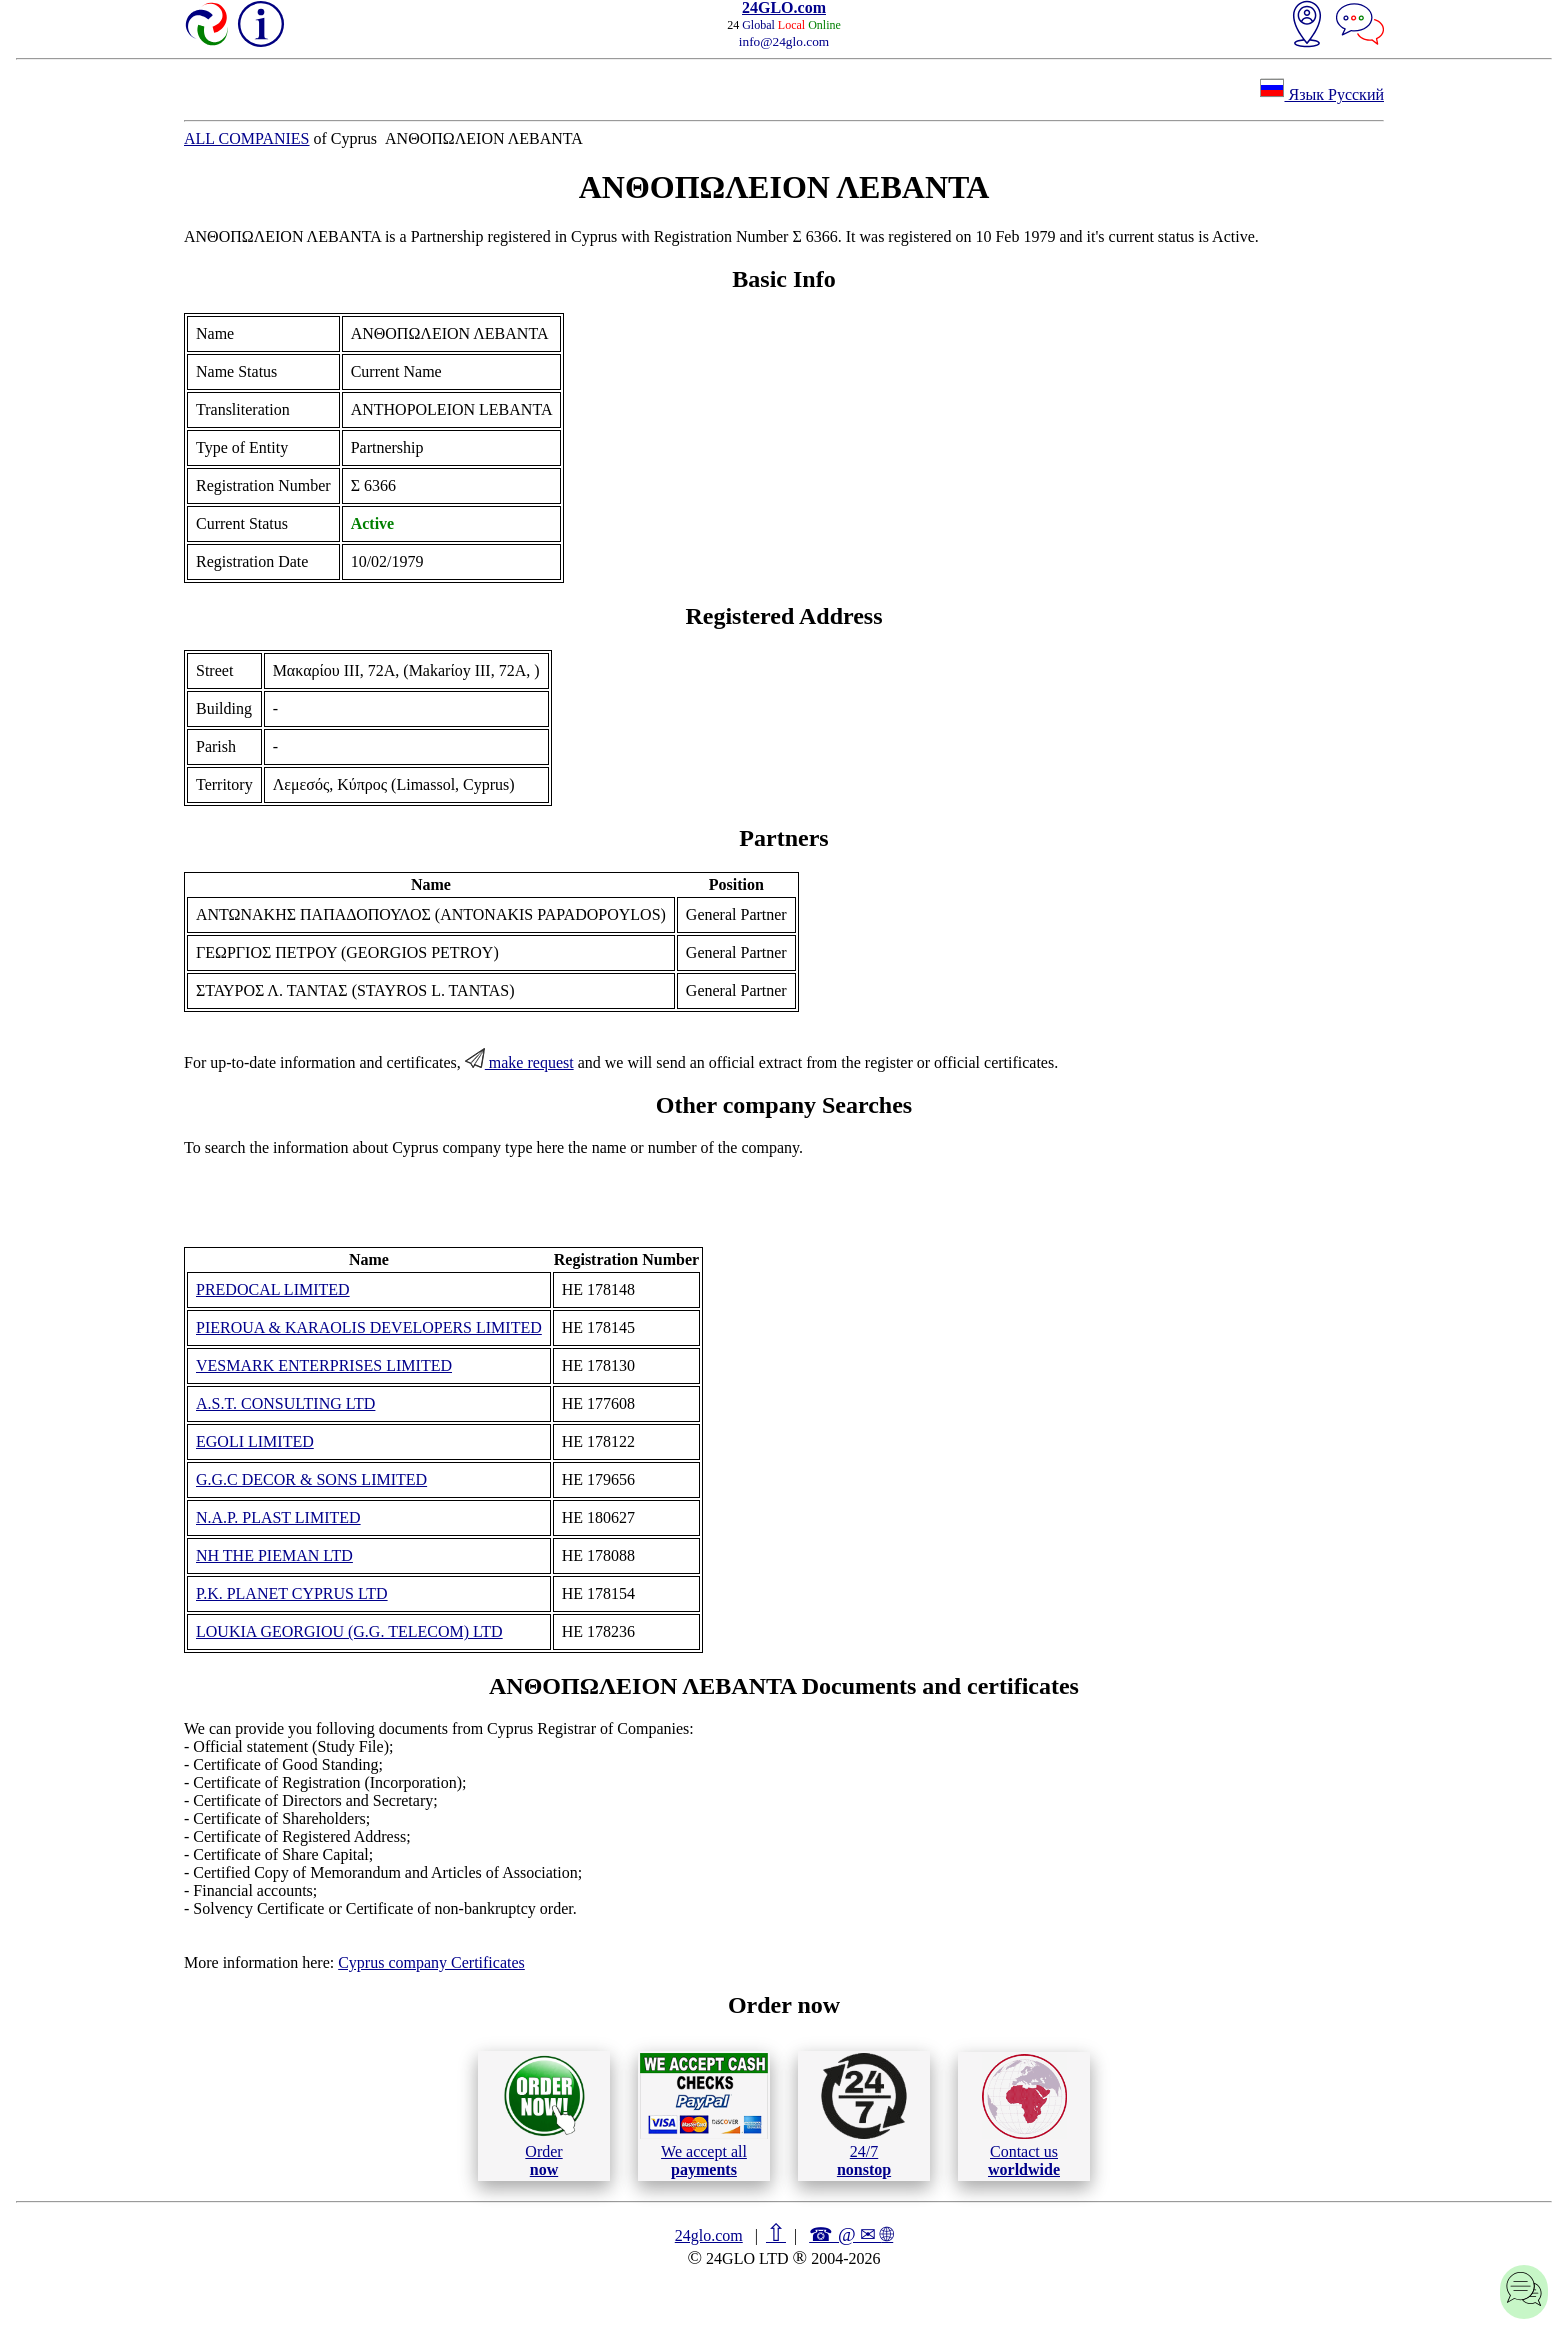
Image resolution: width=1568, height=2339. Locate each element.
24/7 (864, 2115)
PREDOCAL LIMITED (273, 1289)
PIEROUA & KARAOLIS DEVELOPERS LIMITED (369, 1327)
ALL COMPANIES (247, 138)
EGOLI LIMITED (255, 1441)
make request (519, 1062)
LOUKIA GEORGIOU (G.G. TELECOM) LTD (349, 1631)
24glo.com (709, 2235)
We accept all (704, 2115)
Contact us (1024, 2116)
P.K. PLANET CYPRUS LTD (292, 1593)
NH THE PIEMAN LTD (274, 1555)
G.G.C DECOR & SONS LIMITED (311, 1479)
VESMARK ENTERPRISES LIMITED (324, 1365)
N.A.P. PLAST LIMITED (278, 1517)
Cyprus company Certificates (431, 1962)
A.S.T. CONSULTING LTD (285, 1403)
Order (544, 2115)
